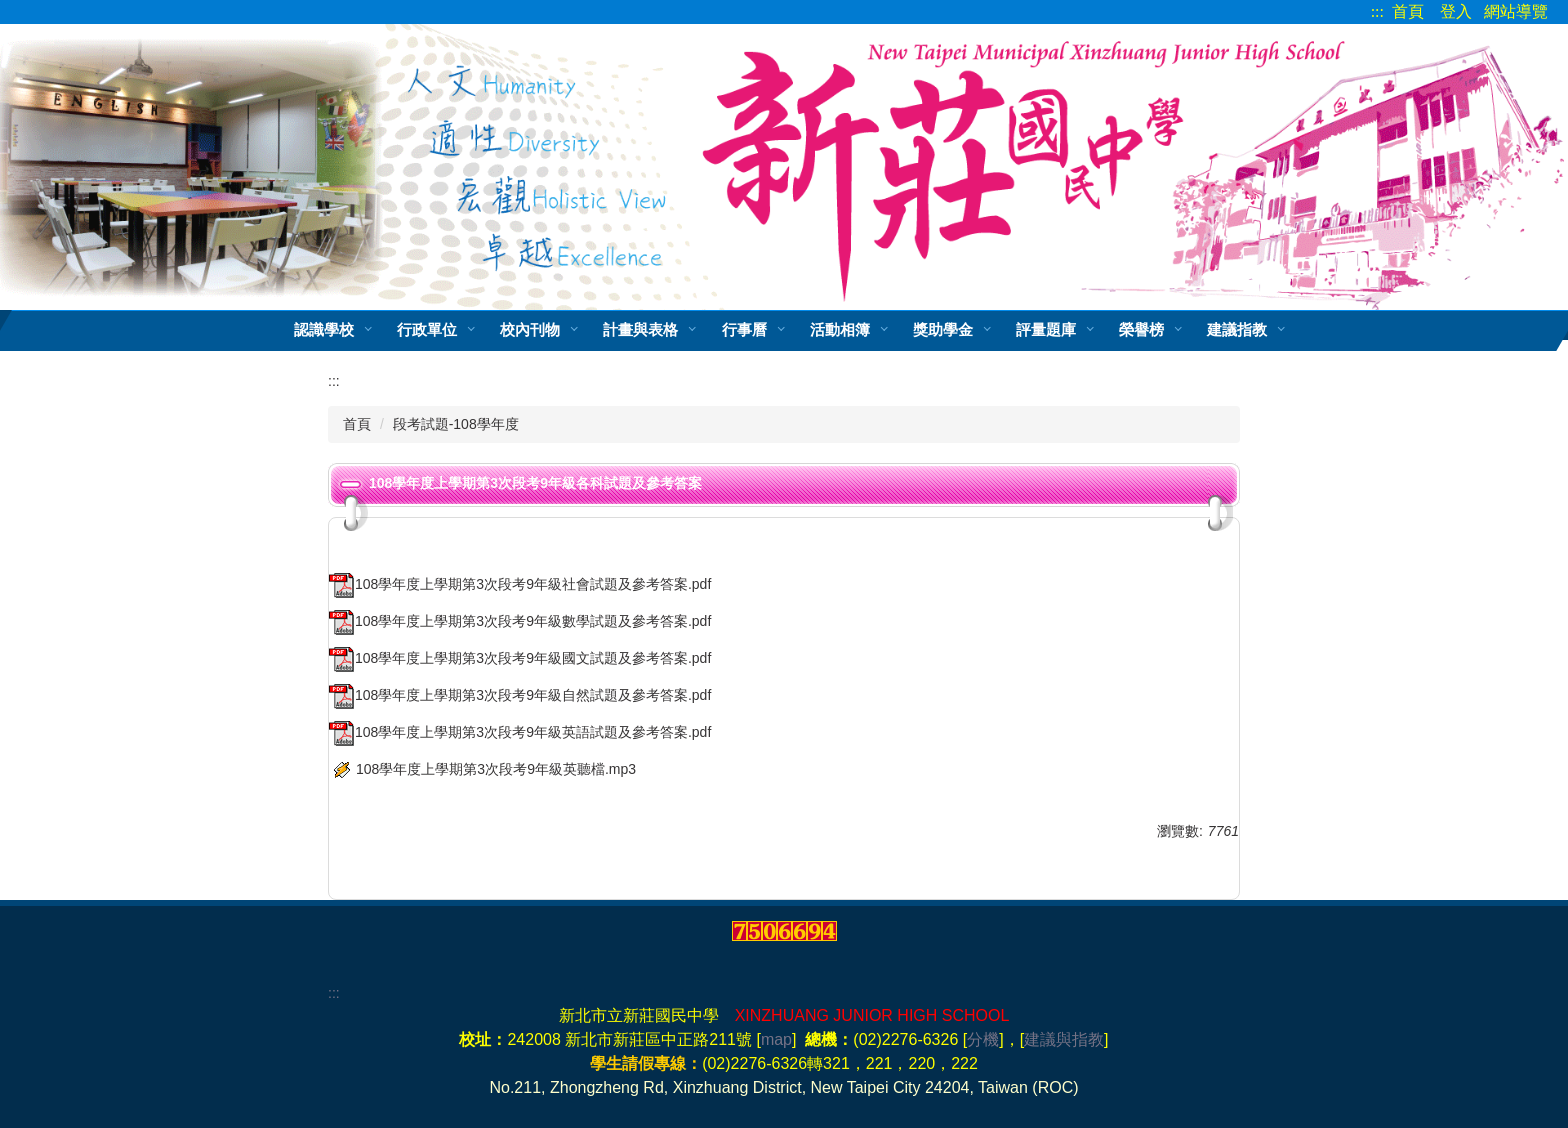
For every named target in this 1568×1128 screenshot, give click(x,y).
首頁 (1408, 11)
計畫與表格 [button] (640, 329)
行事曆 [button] (744, 329)
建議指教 (1237, 329)
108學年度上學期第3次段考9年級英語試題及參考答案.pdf (520, 732)
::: (1377, 11)
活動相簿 (840, 329)
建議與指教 (1064, 1039)
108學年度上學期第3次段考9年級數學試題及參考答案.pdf (520, 621)
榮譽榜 (1141, 329)
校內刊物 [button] (530, 329)
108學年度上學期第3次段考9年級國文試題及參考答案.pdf (520, 658)
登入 (1456, 11)
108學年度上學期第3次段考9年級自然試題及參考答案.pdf (520, 695)
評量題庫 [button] (1046, 329)
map (776, 1039)
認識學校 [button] (324, 329)
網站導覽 (1516, 11)
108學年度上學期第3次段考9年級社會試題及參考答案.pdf (520, 584)
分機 (983, 1039)
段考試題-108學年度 (456, 424)
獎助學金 (943, 329)
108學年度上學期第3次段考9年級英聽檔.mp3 (482, 769)
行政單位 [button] (427, 329)
